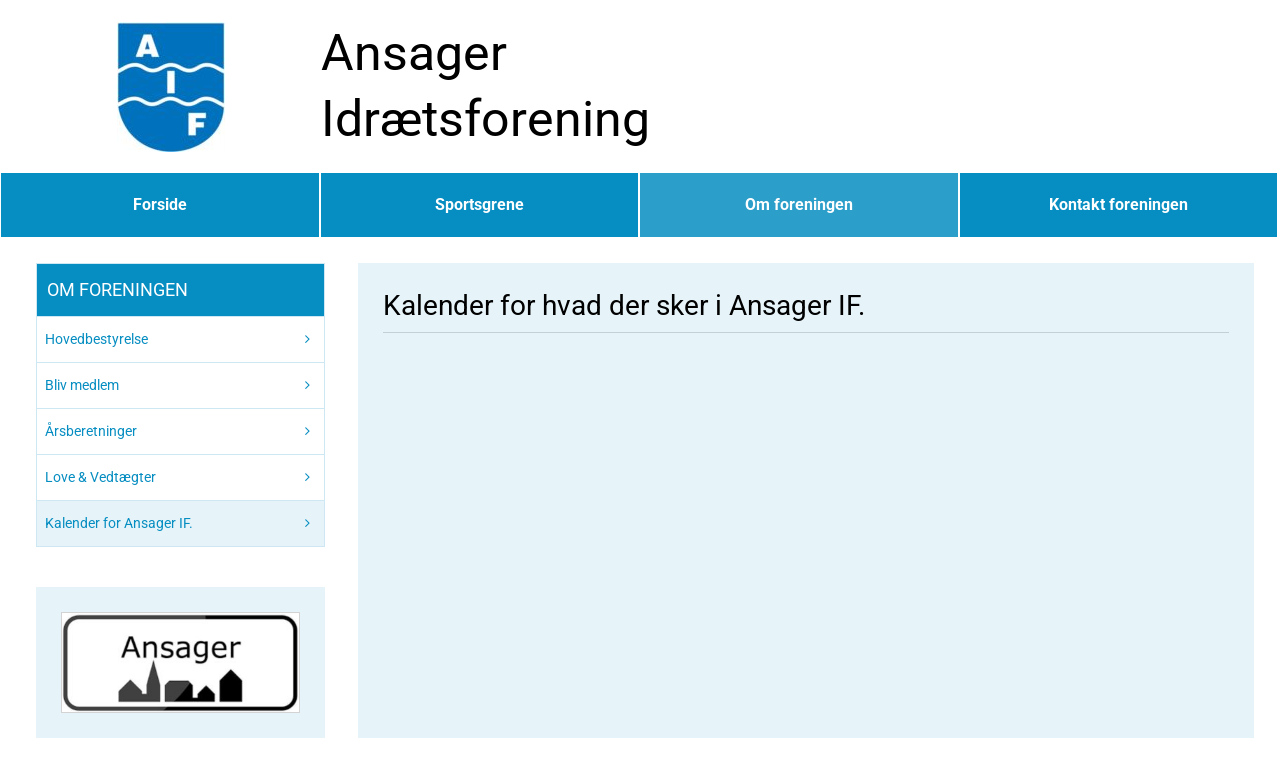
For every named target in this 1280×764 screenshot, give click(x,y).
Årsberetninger (91, 431)
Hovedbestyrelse (96, 339)
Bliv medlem (82, 385)
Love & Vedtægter (100, 477)
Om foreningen (799, 204)
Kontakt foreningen (1118, 204)
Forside (160, 204)
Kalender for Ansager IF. (119, 523)
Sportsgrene (479, 204)
